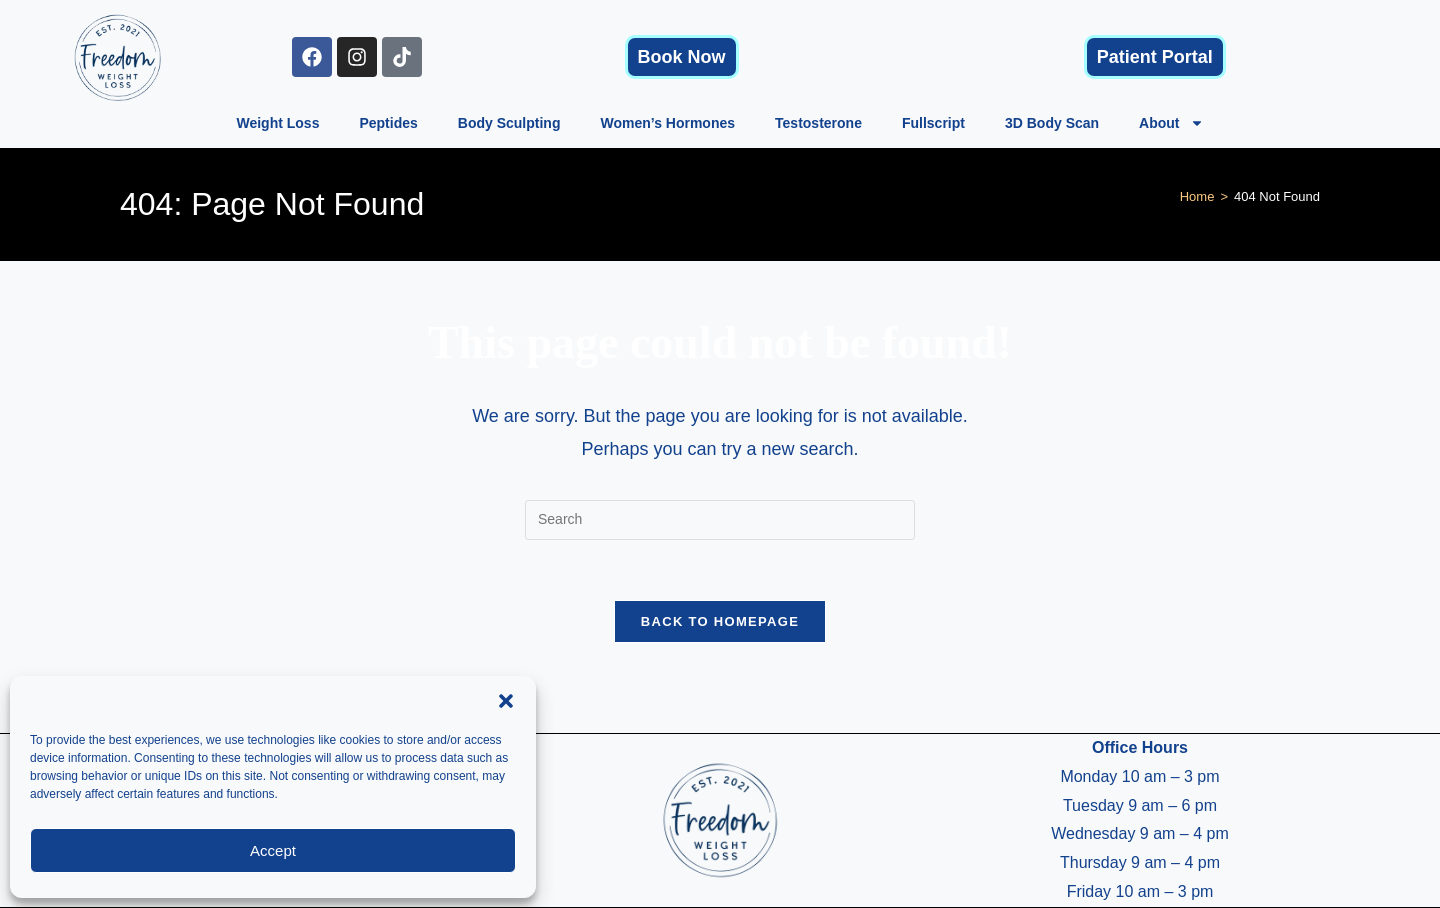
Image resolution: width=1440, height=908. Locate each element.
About (1171, 123)
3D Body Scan (1052, 123)
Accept (273, 850)
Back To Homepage (720, 621)
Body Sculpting (509, 123)
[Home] (1197, 196)
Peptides (388, 123)
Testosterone (818, 123)
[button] (506, 701)
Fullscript (933, 123)
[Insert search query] (720, 520)
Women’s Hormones (667, 123)
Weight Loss (277, 123)
